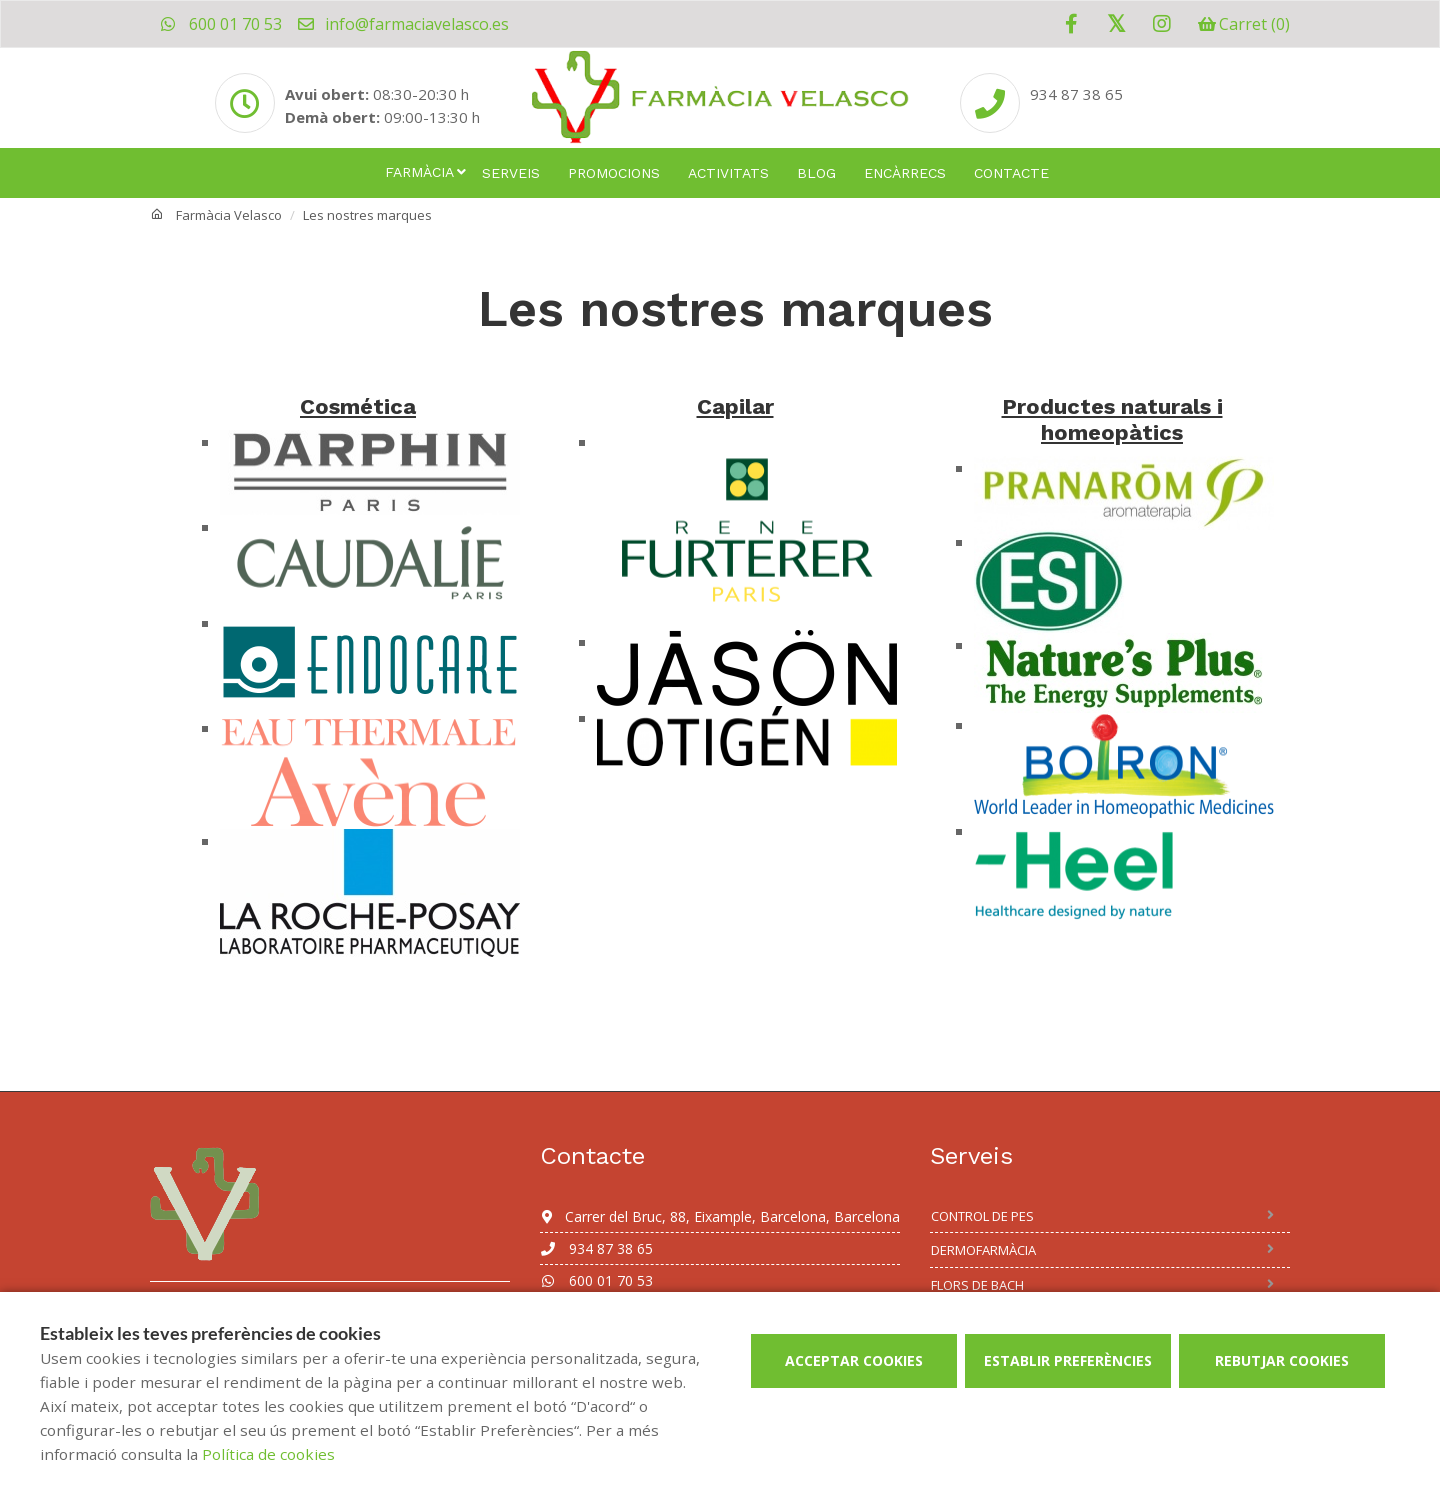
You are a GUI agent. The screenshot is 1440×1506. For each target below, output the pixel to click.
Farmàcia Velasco (229, 215)
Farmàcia (419, 172)
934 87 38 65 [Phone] (1076, 94)
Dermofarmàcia (983, 1250)
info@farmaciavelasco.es (402, 24)
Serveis (511, 173)
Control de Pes (982, 1216)
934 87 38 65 (596, 1248)
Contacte (1011, 173)
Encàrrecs (905, 173)
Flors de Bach (977, 1285)
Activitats (728, 173)
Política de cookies (268, 1454)
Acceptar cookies (854, 1360)
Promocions (614, 173)
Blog (816, 173)
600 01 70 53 (221, 24)
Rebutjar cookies (1282, 1360)
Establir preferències (1068, 1360)
